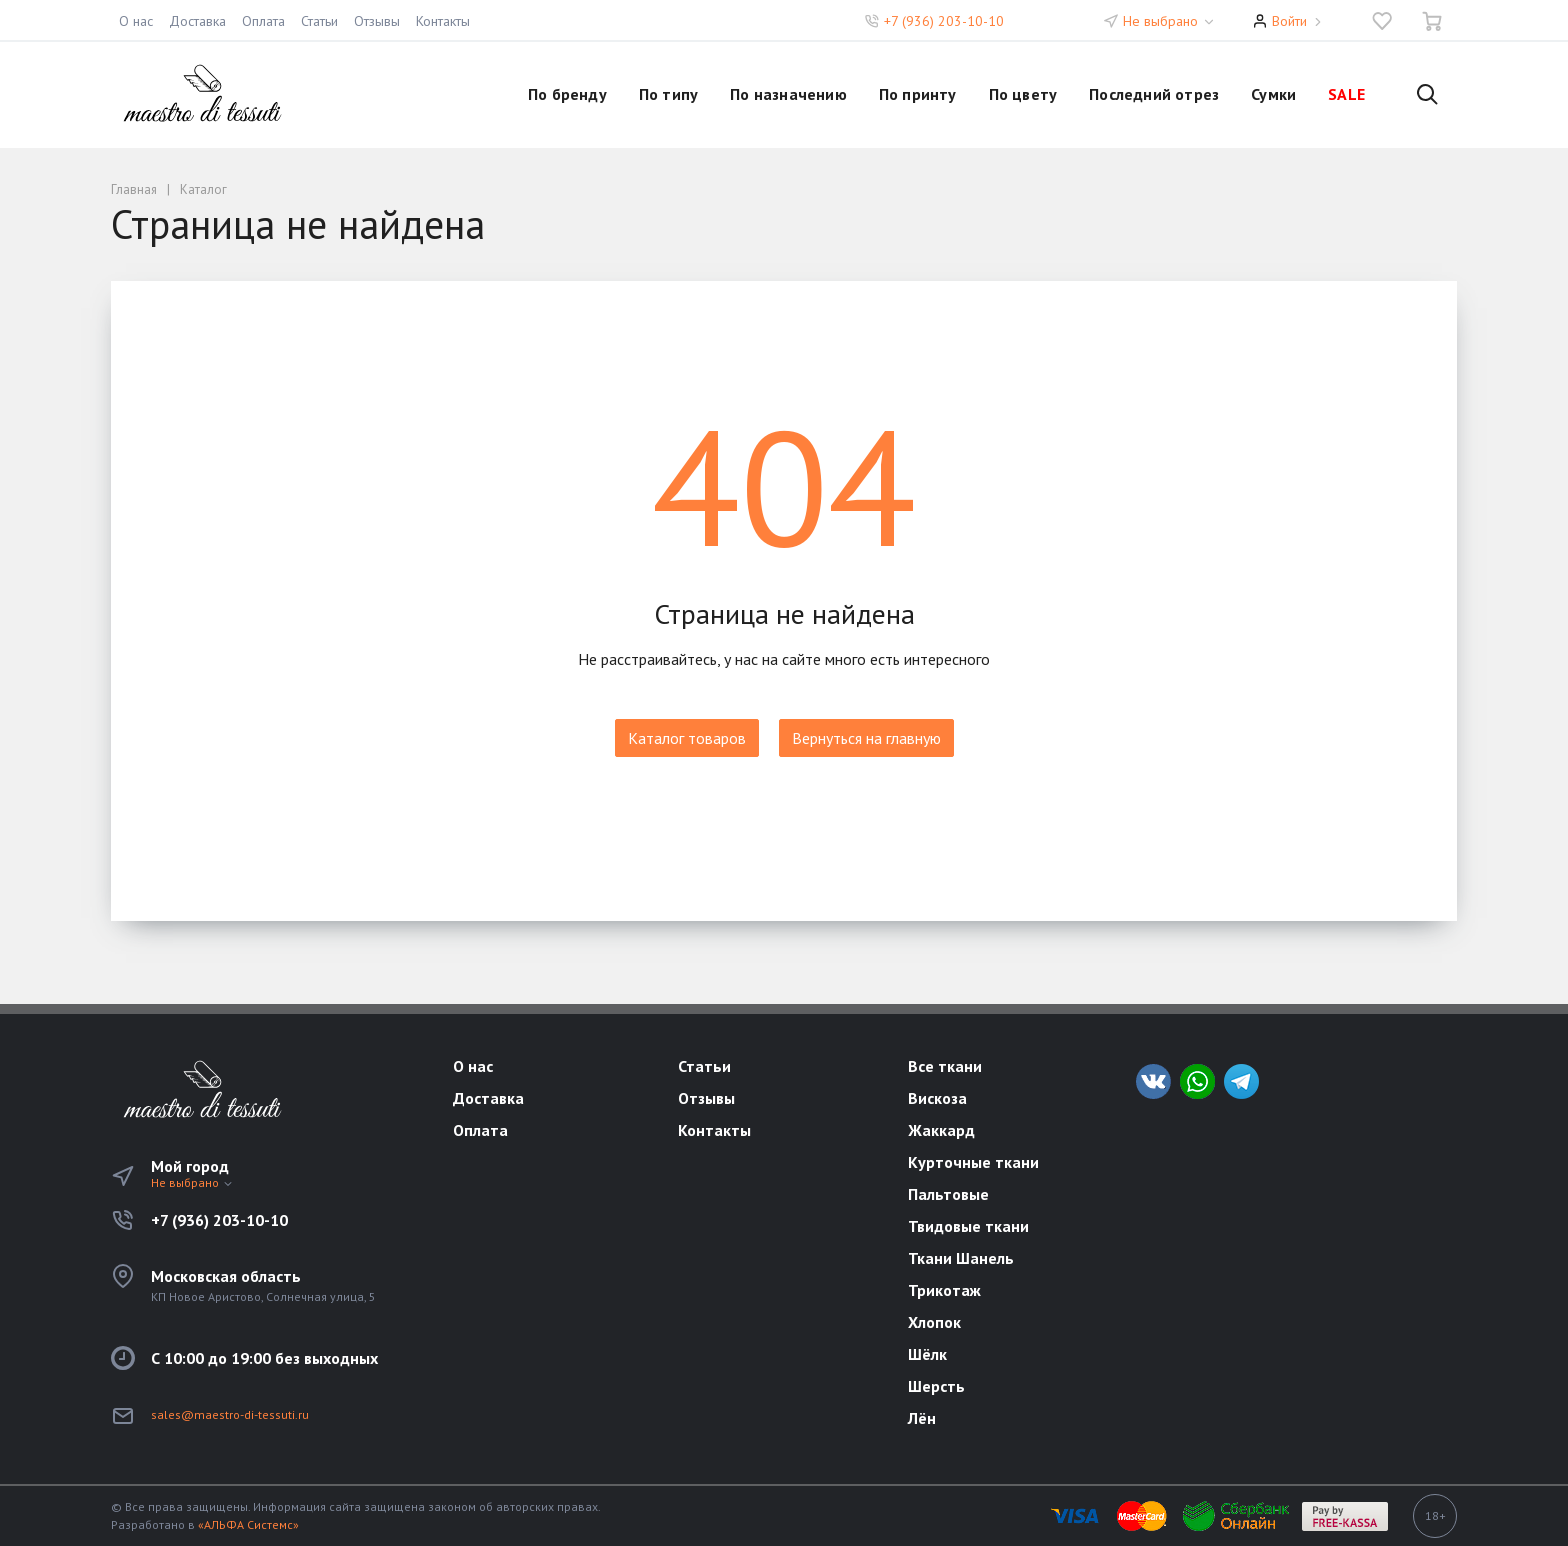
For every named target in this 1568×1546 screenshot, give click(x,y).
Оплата (263, 21)
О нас (136, 21)
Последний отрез (1154, 94)
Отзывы (377, 21)
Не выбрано (1169, 21)
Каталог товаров (687, 738)
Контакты (443, 21)
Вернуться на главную (866, 738)
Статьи (319, 21)
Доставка (197, 21)
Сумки (1273, 94)
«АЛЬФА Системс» (248, 1524)
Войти (1289, 21)
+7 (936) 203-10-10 (944, 21)
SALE (1346, 94)
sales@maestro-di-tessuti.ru (230, 1414)
